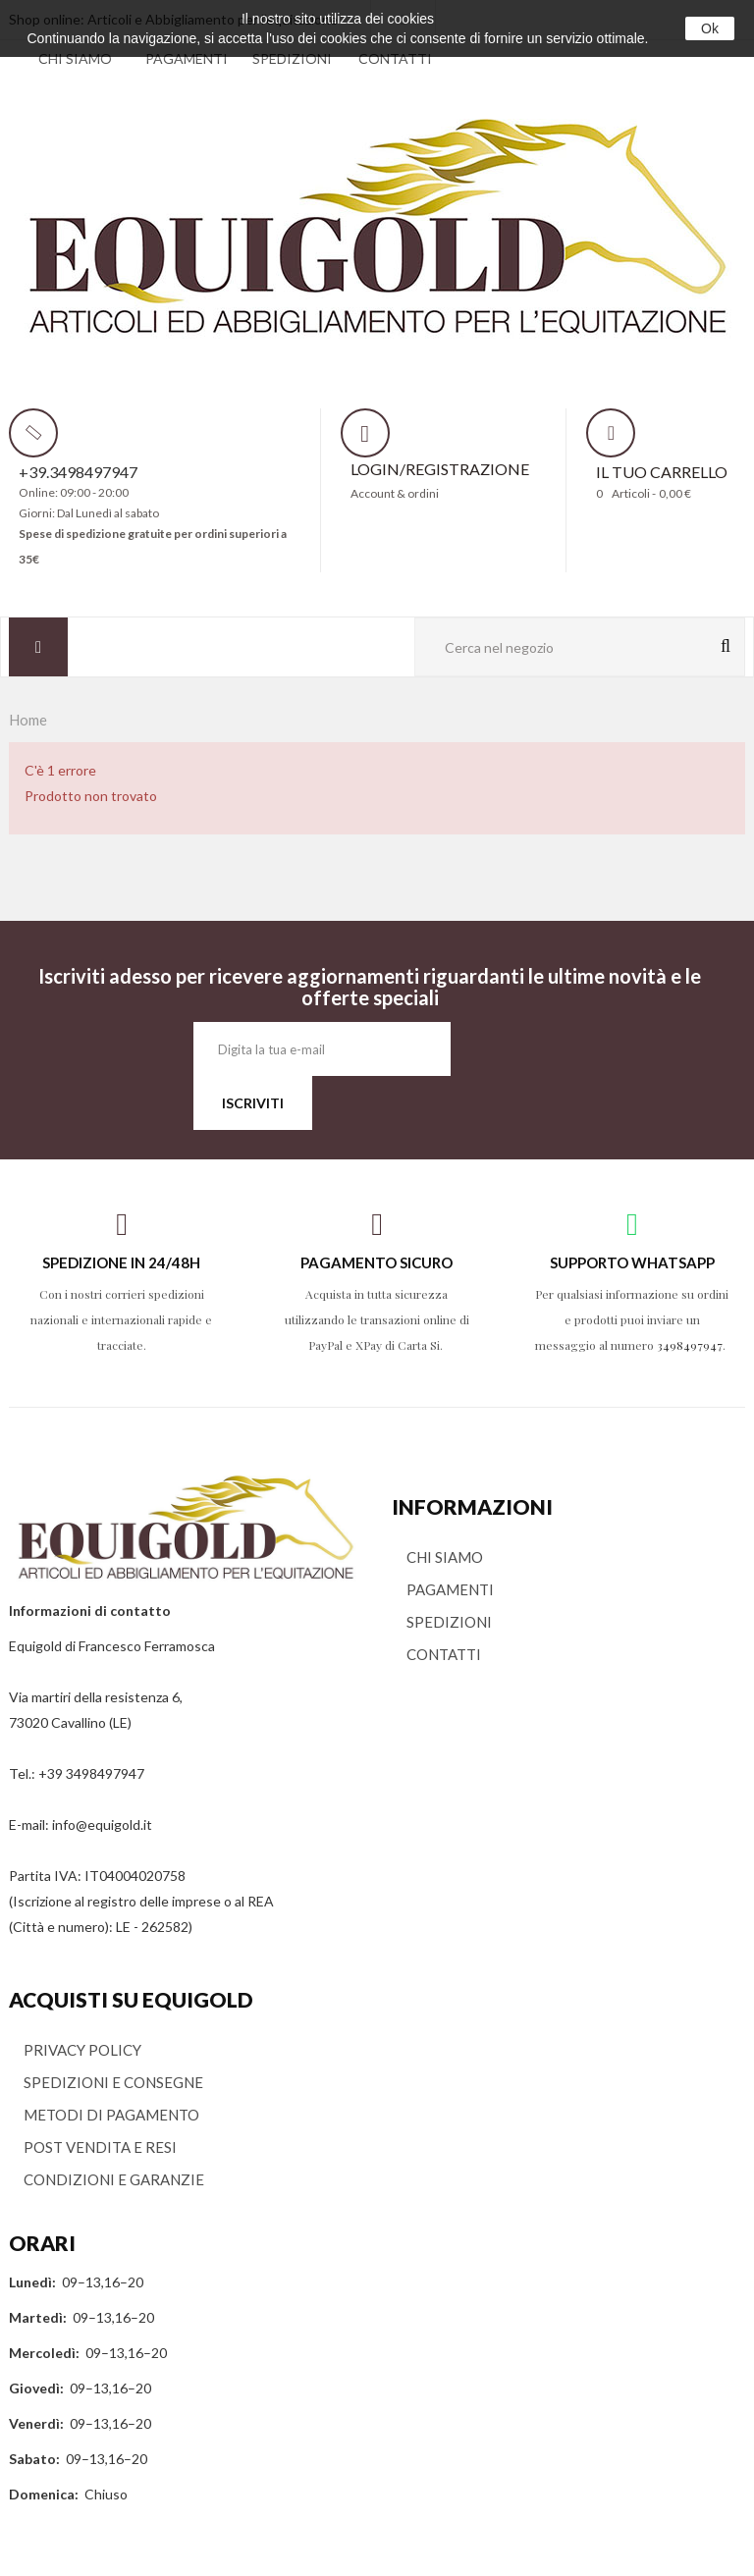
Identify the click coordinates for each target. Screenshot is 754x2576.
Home (28, 719)
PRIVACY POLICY (82, 2050)
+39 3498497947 (91, 1773)
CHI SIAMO (75, 58)
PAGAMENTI (186, 58)
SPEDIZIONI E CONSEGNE (113, 2082)
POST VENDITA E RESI (100, 2147)
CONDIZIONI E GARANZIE (114, 2179)
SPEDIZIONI (292, 58)
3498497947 (690, 1345)
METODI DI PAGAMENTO (111, 2114)
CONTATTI (395, 58)
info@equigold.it (102, 1824)
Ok (710, 28)
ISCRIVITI (253, 1103)
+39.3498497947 (78, 471)
